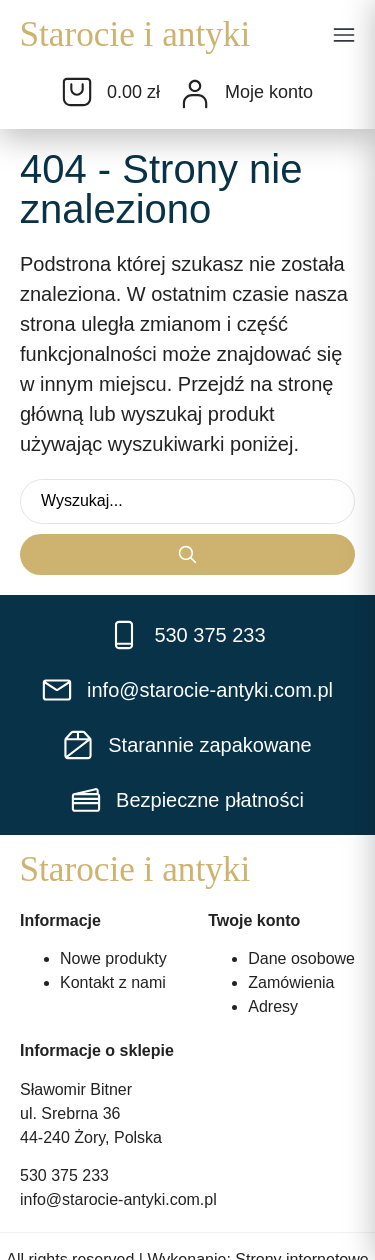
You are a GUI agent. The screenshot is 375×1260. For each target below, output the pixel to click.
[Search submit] (187, 554)
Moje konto (269, 92)
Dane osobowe (301, 958)
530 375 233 (64, 1175)
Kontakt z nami (113, 982)
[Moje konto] (195, 94)
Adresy (273, 1006)
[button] (344, 37)
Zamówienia (291, 982)
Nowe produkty (113, 958)
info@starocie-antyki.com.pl (118, 1199)
